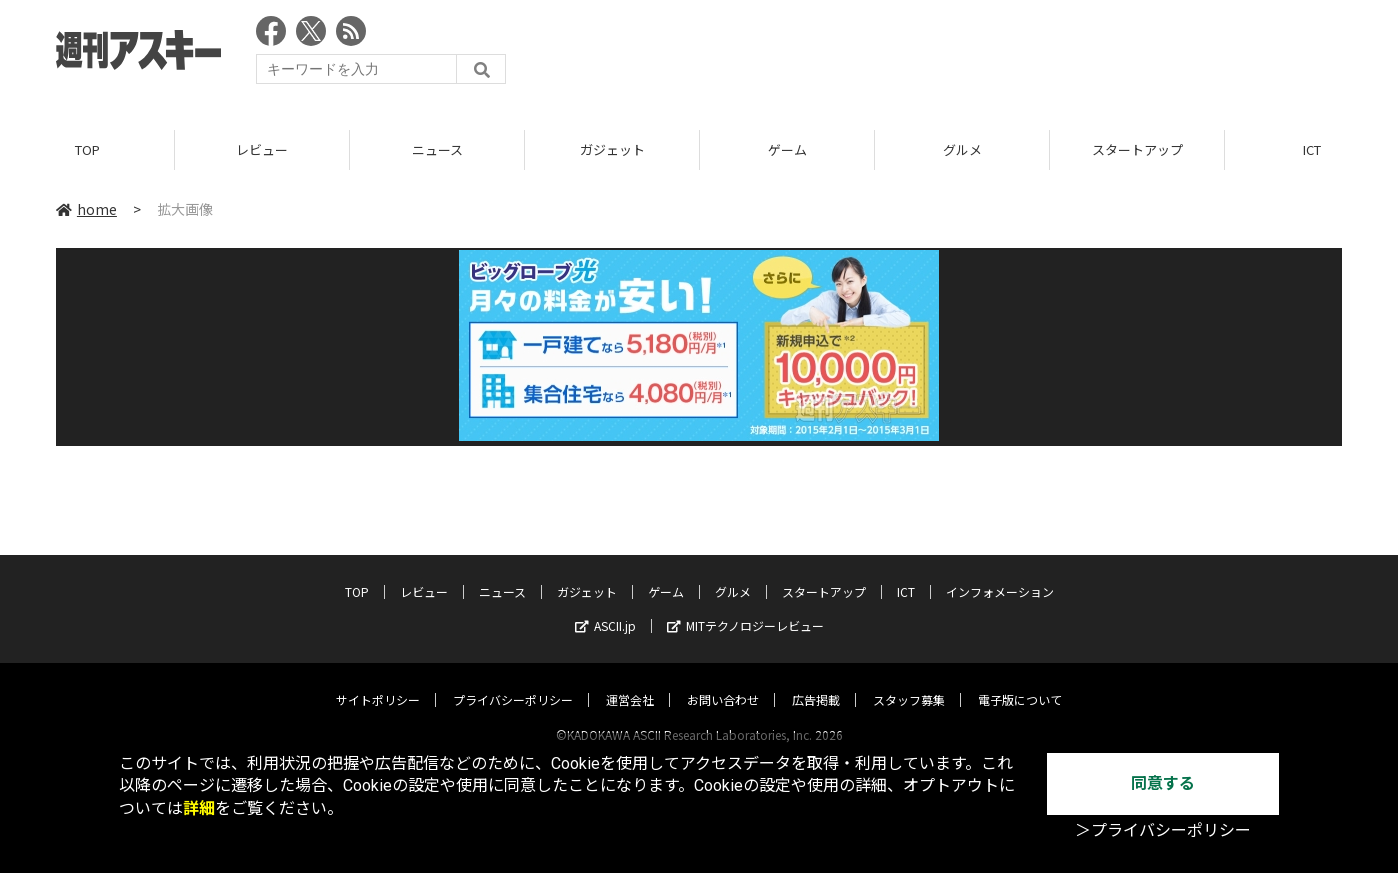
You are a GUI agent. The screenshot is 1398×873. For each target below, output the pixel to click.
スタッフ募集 (909, 680)
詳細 (199, 808)
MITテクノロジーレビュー (745, 606)
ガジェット (612, 149)
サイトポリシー (378, 680)
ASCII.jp (605, 606)
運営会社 (630, 680)
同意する (1163, 783)
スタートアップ (1137, 149)
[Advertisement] (978, 55)
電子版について (1020, 680)
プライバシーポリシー (513, 680)
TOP (87, 149)
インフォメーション (1000, 572)
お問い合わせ (723, 680)
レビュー (262, 149)
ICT (906, 572)
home (86, 209)
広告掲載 (816, 680)
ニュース (437, 149)
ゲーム (787, 149)
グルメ (962, 149)
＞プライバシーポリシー (1163, 830)
